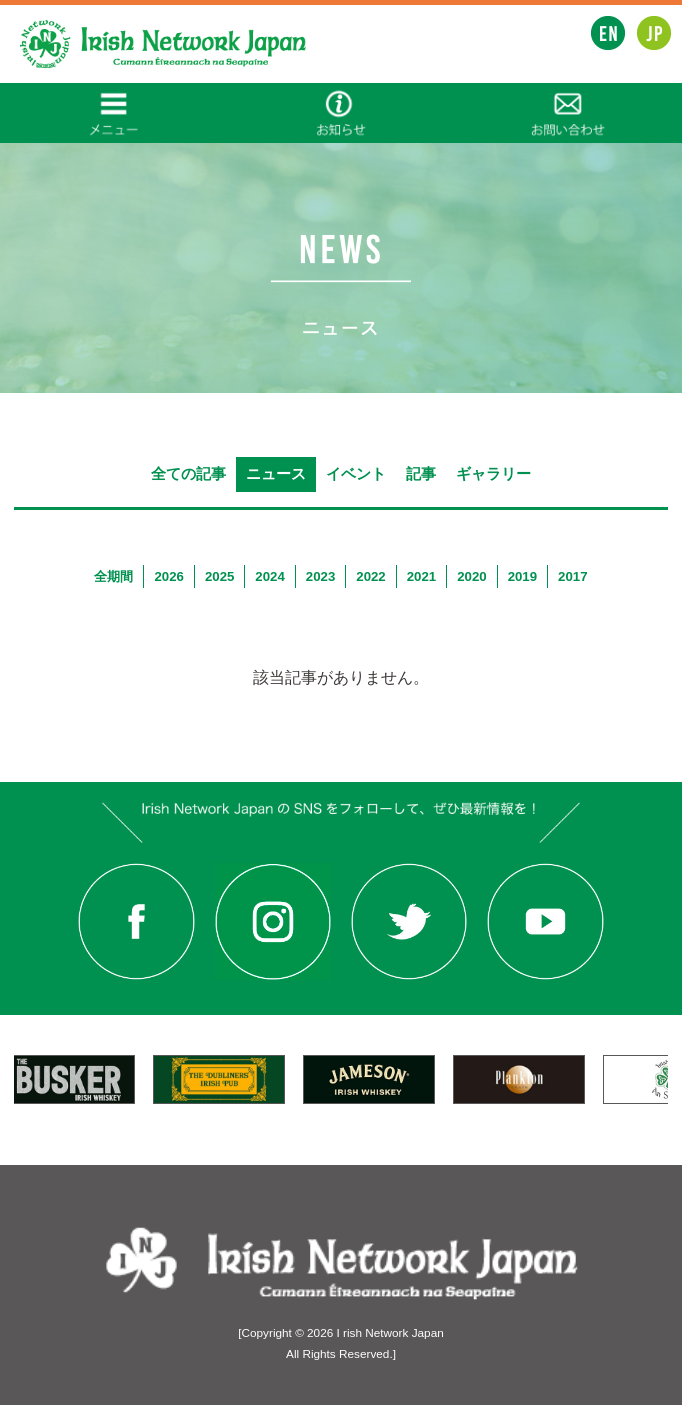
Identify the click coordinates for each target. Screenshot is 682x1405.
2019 (522, 576)
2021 (421, 576)
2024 (269, 576)
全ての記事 (188, 474)
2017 (572, 576)
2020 (471, 576)
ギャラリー (493, 474)
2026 (168, 576)
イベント (356, 474)
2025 (219, 576)
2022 (370, 576)
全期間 (113, 576)
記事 (421, 474)
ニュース (276, 474)
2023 (320, 576)
